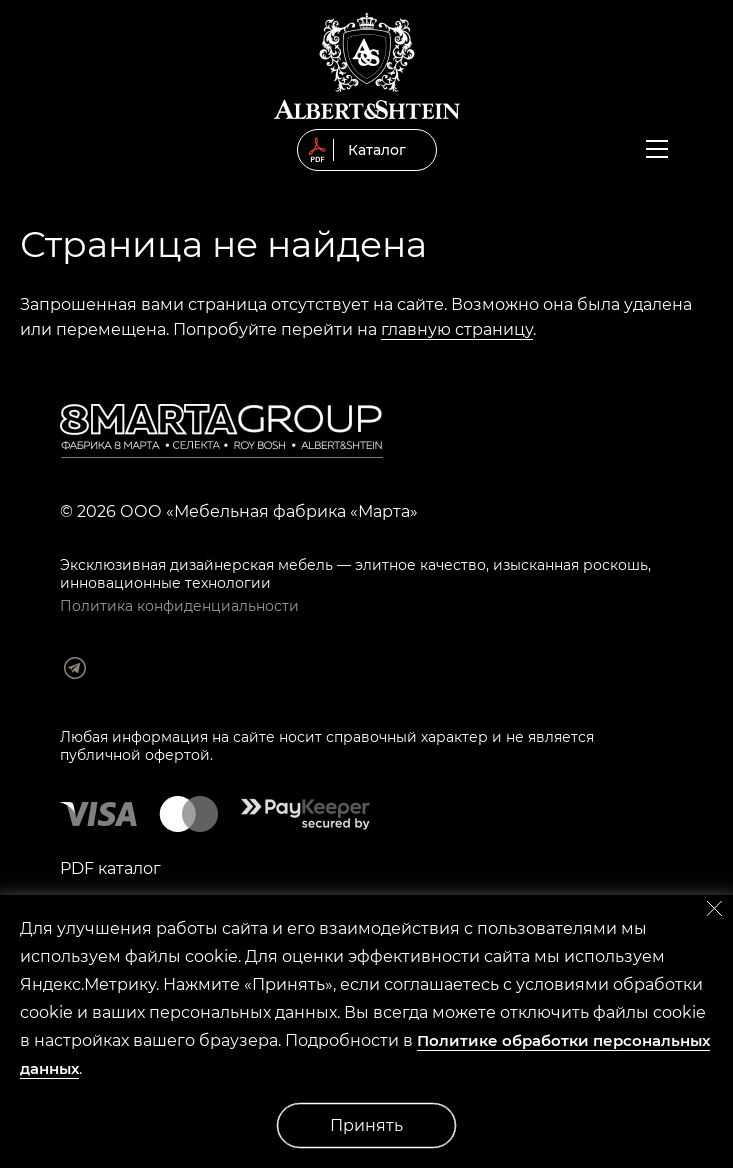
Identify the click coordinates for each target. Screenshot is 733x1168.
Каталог (377, 150)
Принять (366, 1125)
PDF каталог (110, 868)
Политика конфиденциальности (179, 606)
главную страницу (457, 329)
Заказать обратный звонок (695, 151)
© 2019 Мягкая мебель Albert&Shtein (367, 66)
